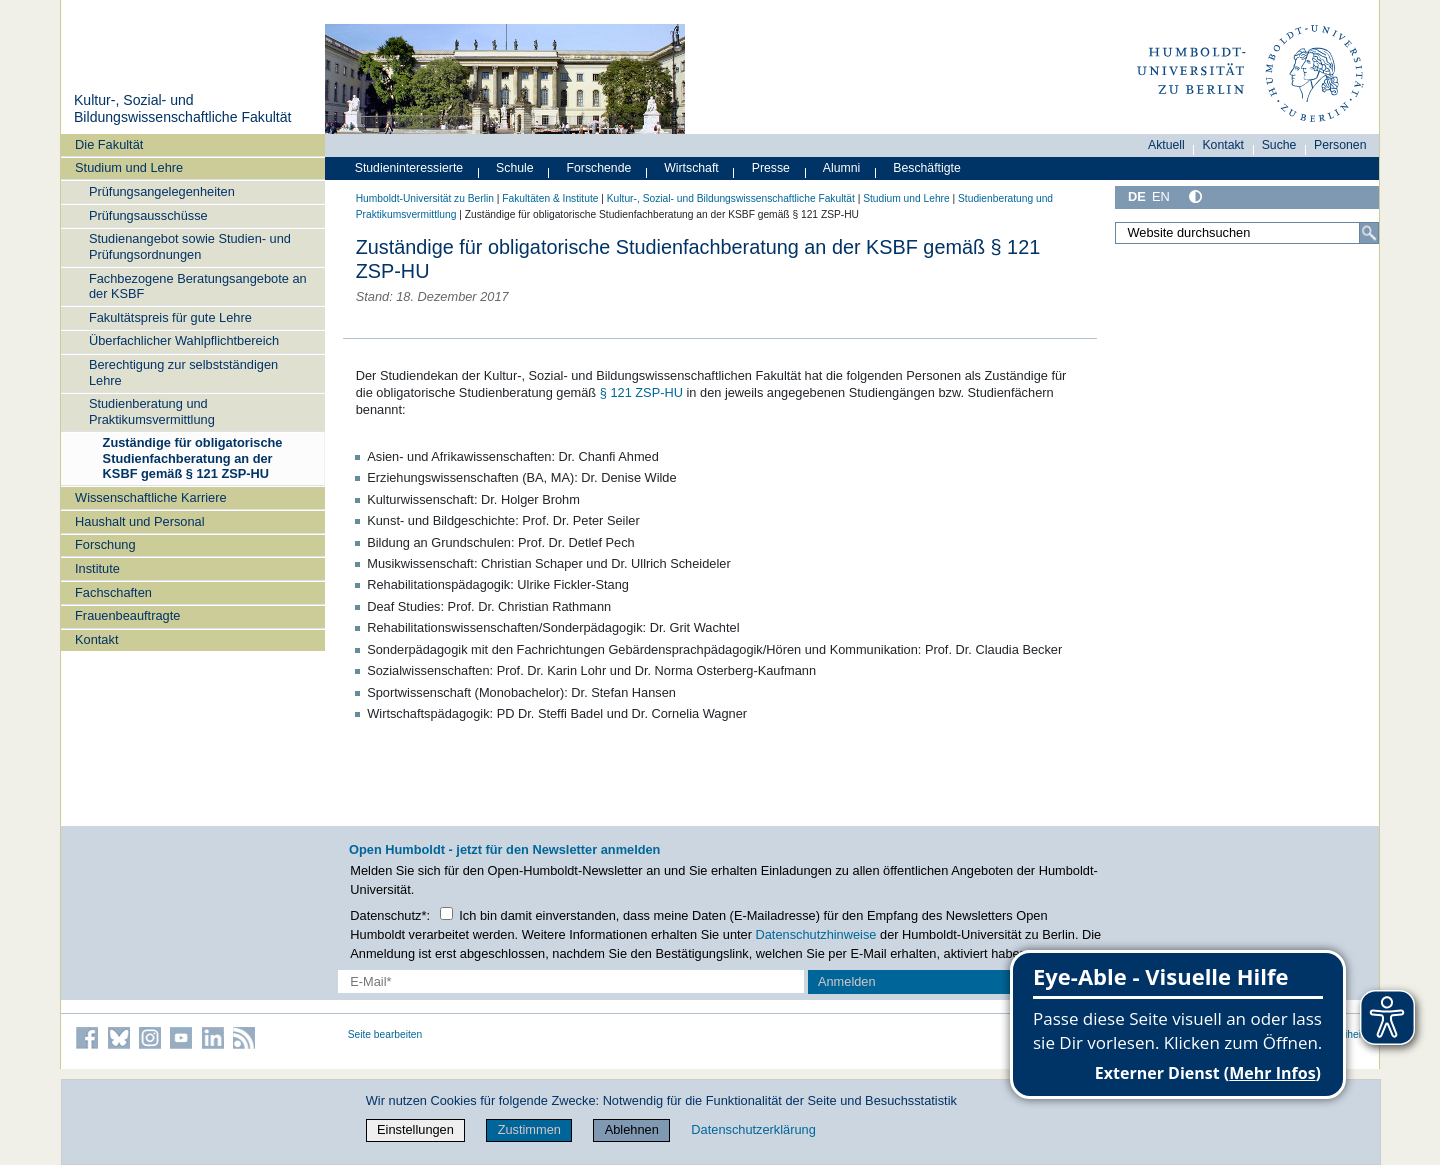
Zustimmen (529, 1129)
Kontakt (96, 639)
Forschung (105, 544)
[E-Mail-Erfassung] (571, 981)
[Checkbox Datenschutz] (446, 913)
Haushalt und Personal (139, 521)
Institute (97, 568)
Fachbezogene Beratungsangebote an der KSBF (198, 286)
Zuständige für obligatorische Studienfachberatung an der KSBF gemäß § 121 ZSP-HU (193, 458)
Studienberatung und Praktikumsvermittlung (152, 411)
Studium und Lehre (129, 167)
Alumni (842, 168)
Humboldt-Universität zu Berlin (425, 198)
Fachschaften (113, 592)
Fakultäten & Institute (550, 198)
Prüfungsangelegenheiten (162, 191)
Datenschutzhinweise (816, 934)
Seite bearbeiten (385, 1034)
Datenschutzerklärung (753, 1129)
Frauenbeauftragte (127, 615)
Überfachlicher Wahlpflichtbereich (184, 340)
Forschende (599, 168)
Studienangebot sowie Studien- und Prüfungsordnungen (190, 246)
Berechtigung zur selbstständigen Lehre (183, 372)
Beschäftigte (927, 168)
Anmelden (847, 981)
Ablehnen (632, 1129)
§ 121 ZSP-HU (641, 392)
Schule (515, 168)
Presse (771, 168)
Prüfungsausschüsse (148, 215)
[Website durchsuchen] (1247, 233)
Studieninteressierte (409, 168)
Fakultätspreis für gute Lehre (170, 317)
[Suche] (1369, 233)
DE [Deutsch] (1137, 196)
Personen (1340, 145)
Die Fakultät (109, 144)
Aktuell (1166, 145)
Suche (1279, 145)
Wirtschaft (691, 168)
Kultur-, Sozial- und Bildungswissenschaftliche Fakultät (183, 109)
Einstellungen (415, 1129)
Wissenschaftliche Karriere (150, 497)
